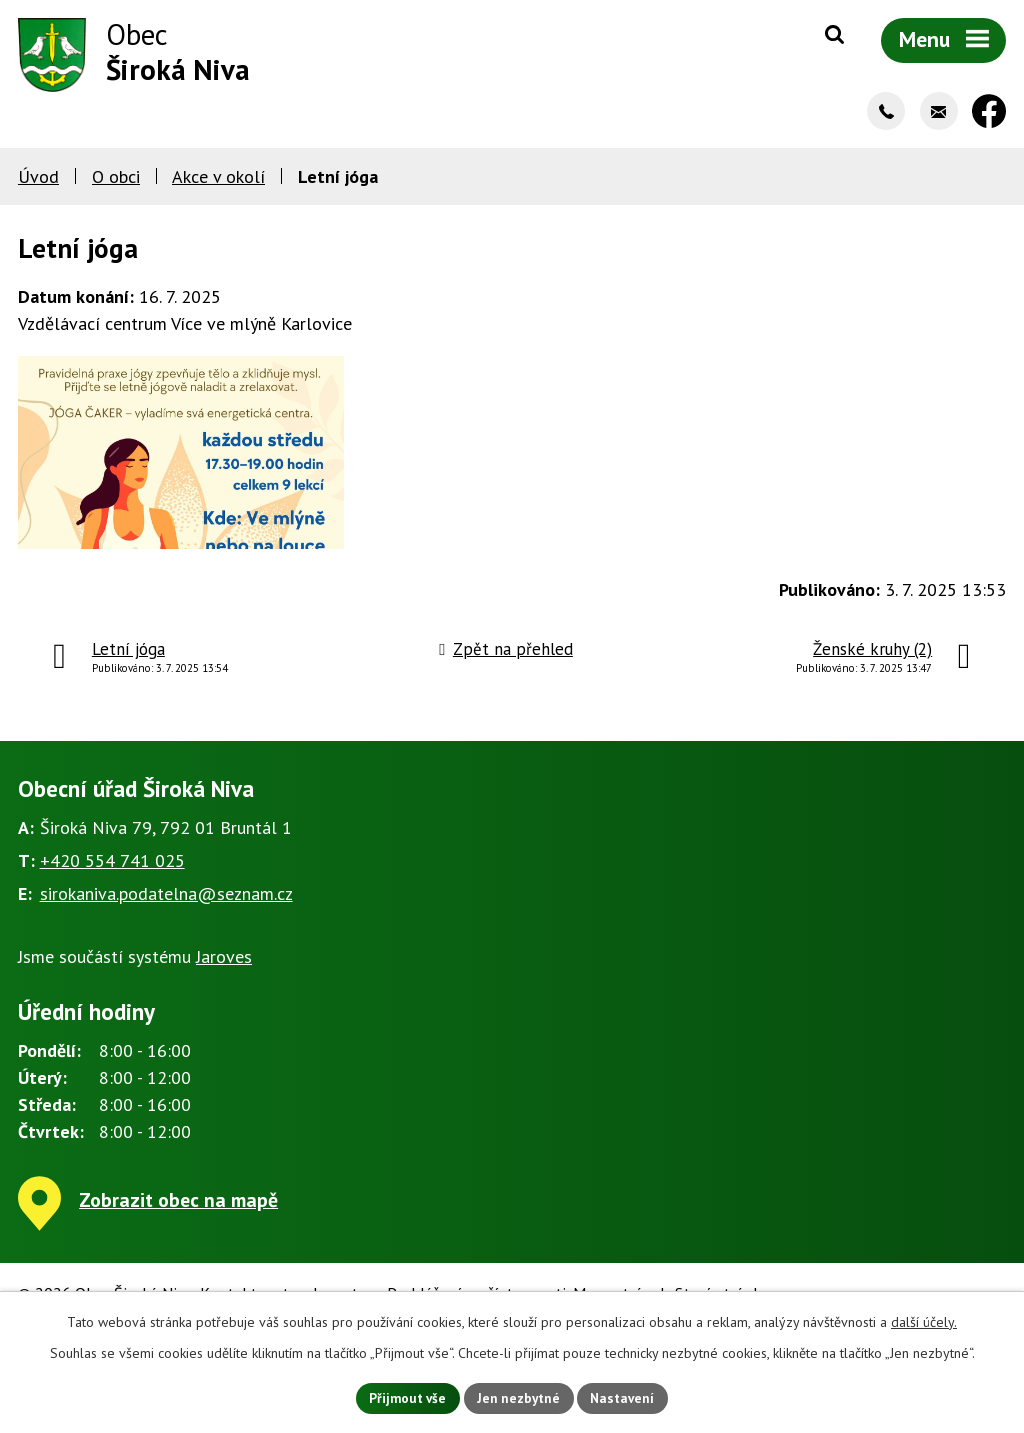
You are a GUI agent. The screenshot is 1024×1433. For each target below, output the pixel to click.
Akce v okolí (218, 180)
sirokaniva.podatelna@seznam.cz (166, 924)
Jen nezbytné (519, 1397)
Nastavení (627, 1397)
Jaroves (224, 987)
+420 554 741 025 (112, 891)
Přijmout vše (403, 1397)
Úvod (38, 180)
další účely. (924, 1320)
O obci (116, 180)
